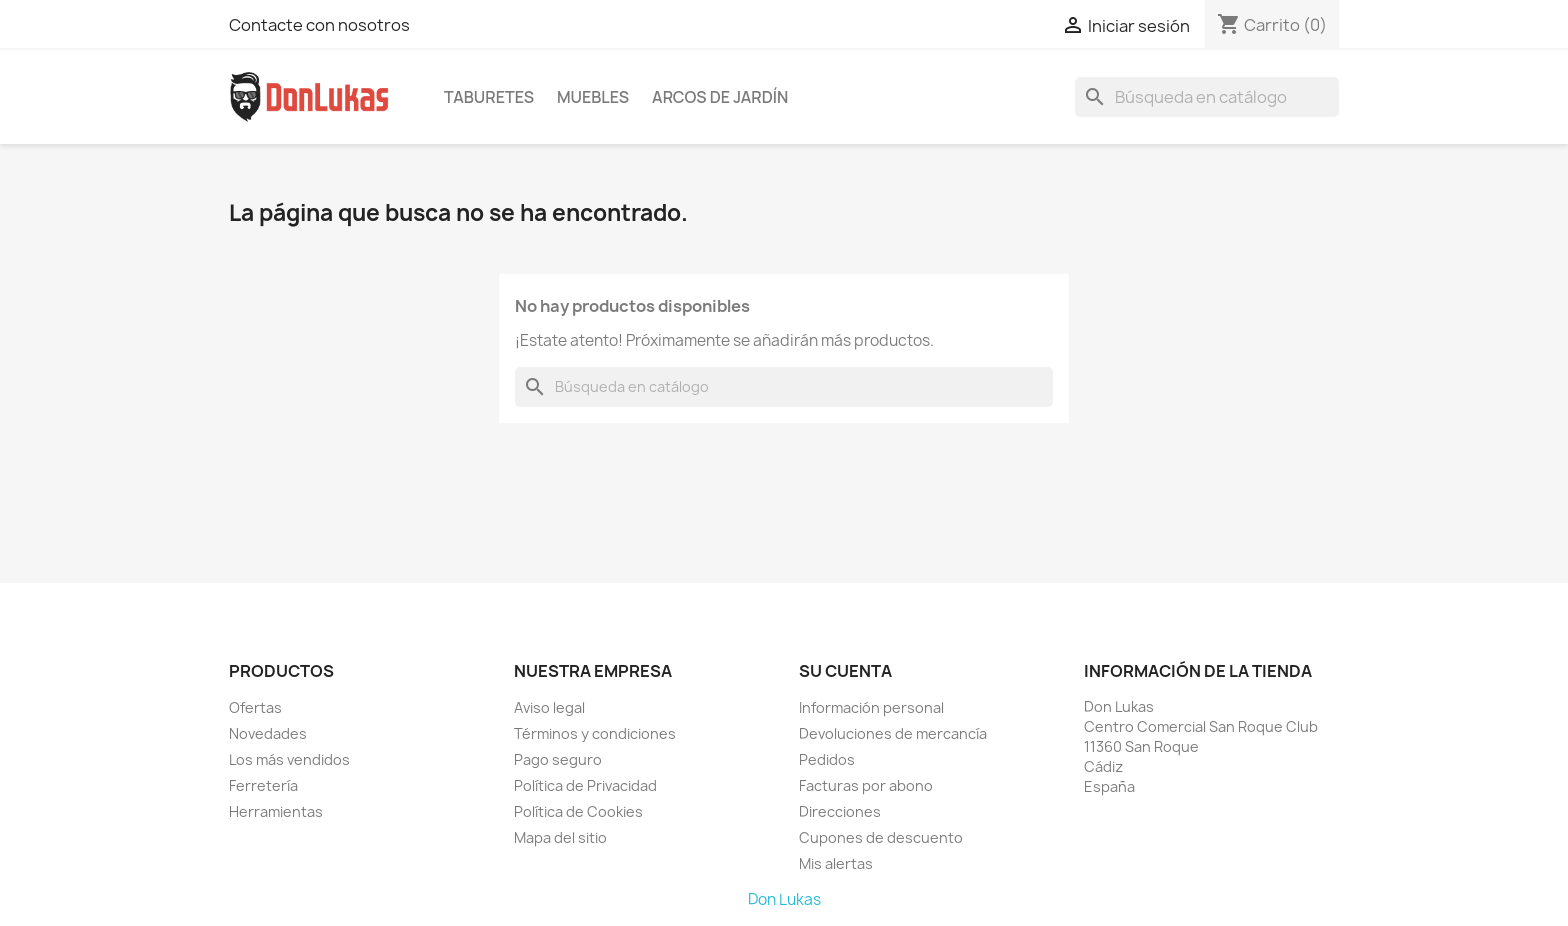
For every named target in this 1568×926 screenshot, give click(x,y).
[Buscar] (1207, 97)
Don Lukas (784, 899)
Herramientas (276, 811)
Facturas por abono (866, 785)
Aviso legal (549, 707)
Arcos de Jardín (720, 97)
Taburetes (489, 97)
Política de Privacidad (585, 785)
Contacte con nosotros (319, 25)
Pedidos (827, 759)
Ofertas (255, 707)
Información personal (871, 707)
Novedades (268, 733)
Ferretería (263, 785)
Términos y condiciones (595, 733)
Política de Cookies (578, 811)
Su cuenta (845, 671)
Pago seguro (558, 759)
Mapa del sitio (560, 837)
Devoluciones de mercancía (893, 733)
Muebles (593, 97)
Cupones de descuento (881, 837)
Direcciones (840, 811)
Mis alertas (836, 863)
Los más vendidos (289, 759)
